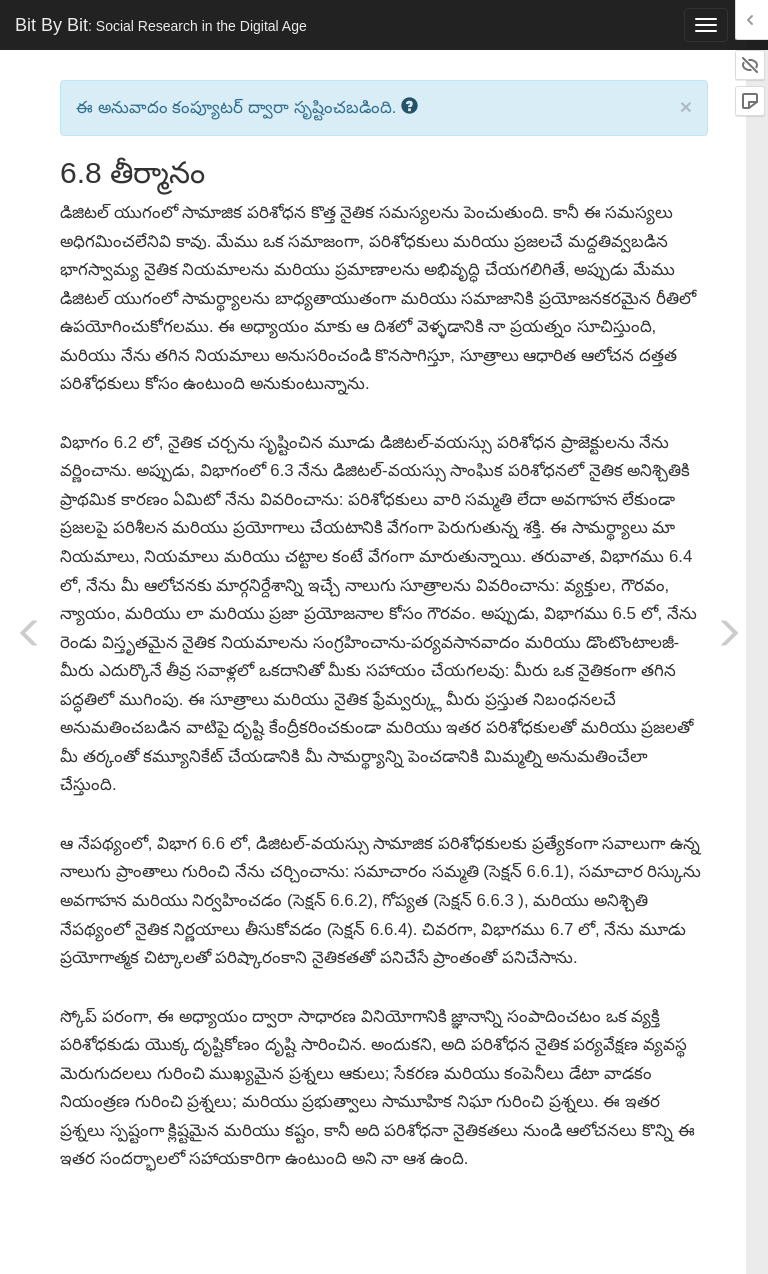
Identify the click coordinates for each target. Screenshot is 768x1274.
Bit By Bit (161, 25)
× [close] (686, 106)
